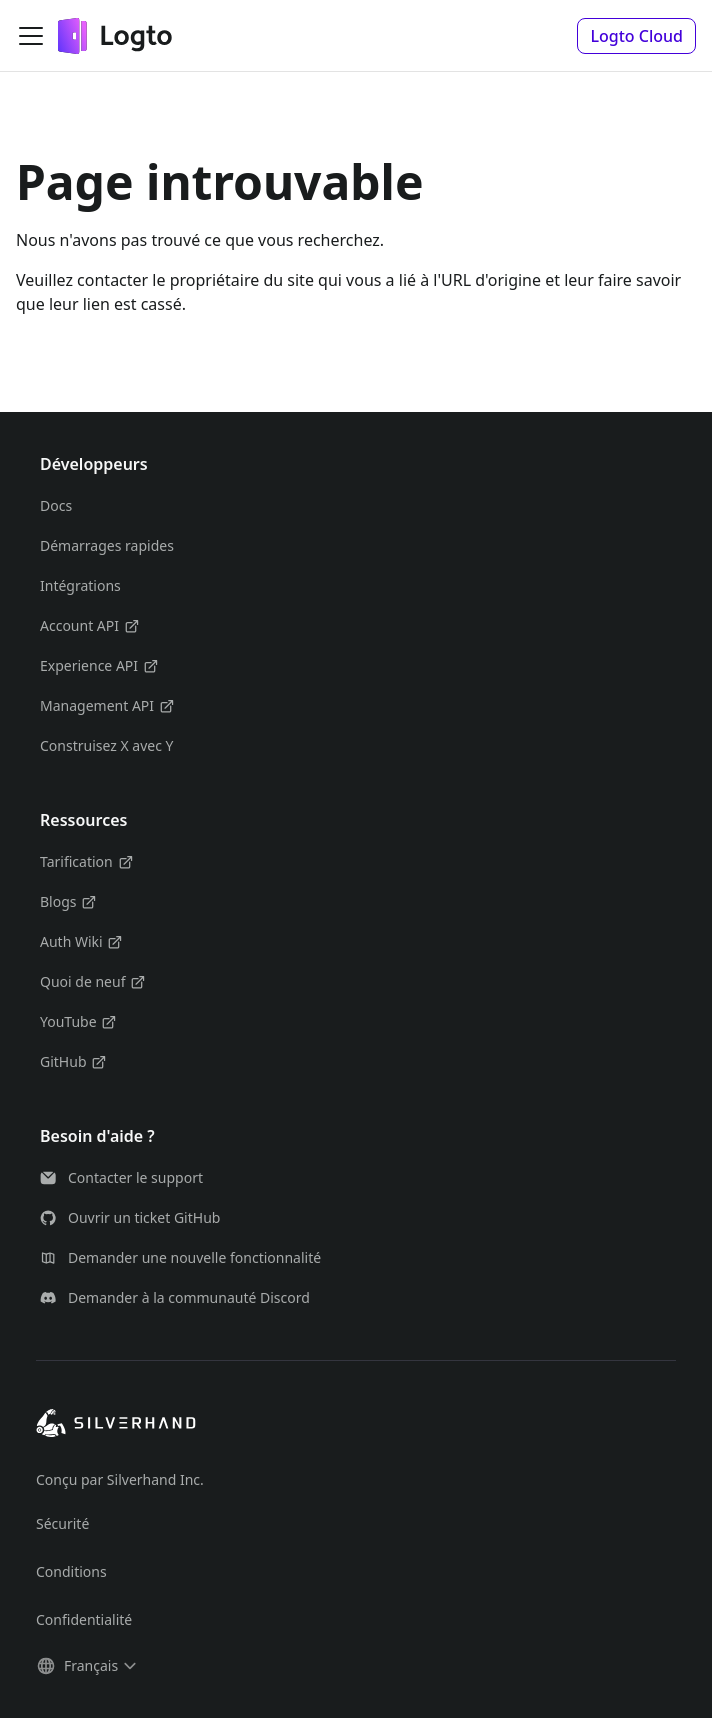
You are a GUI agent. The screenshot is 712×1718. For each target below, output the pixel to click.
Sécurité (62, 1523)
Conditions (71, 1571)
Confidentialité (84, 1619)
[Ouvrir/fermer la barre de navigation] (31, 36)
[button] (636, 36)
